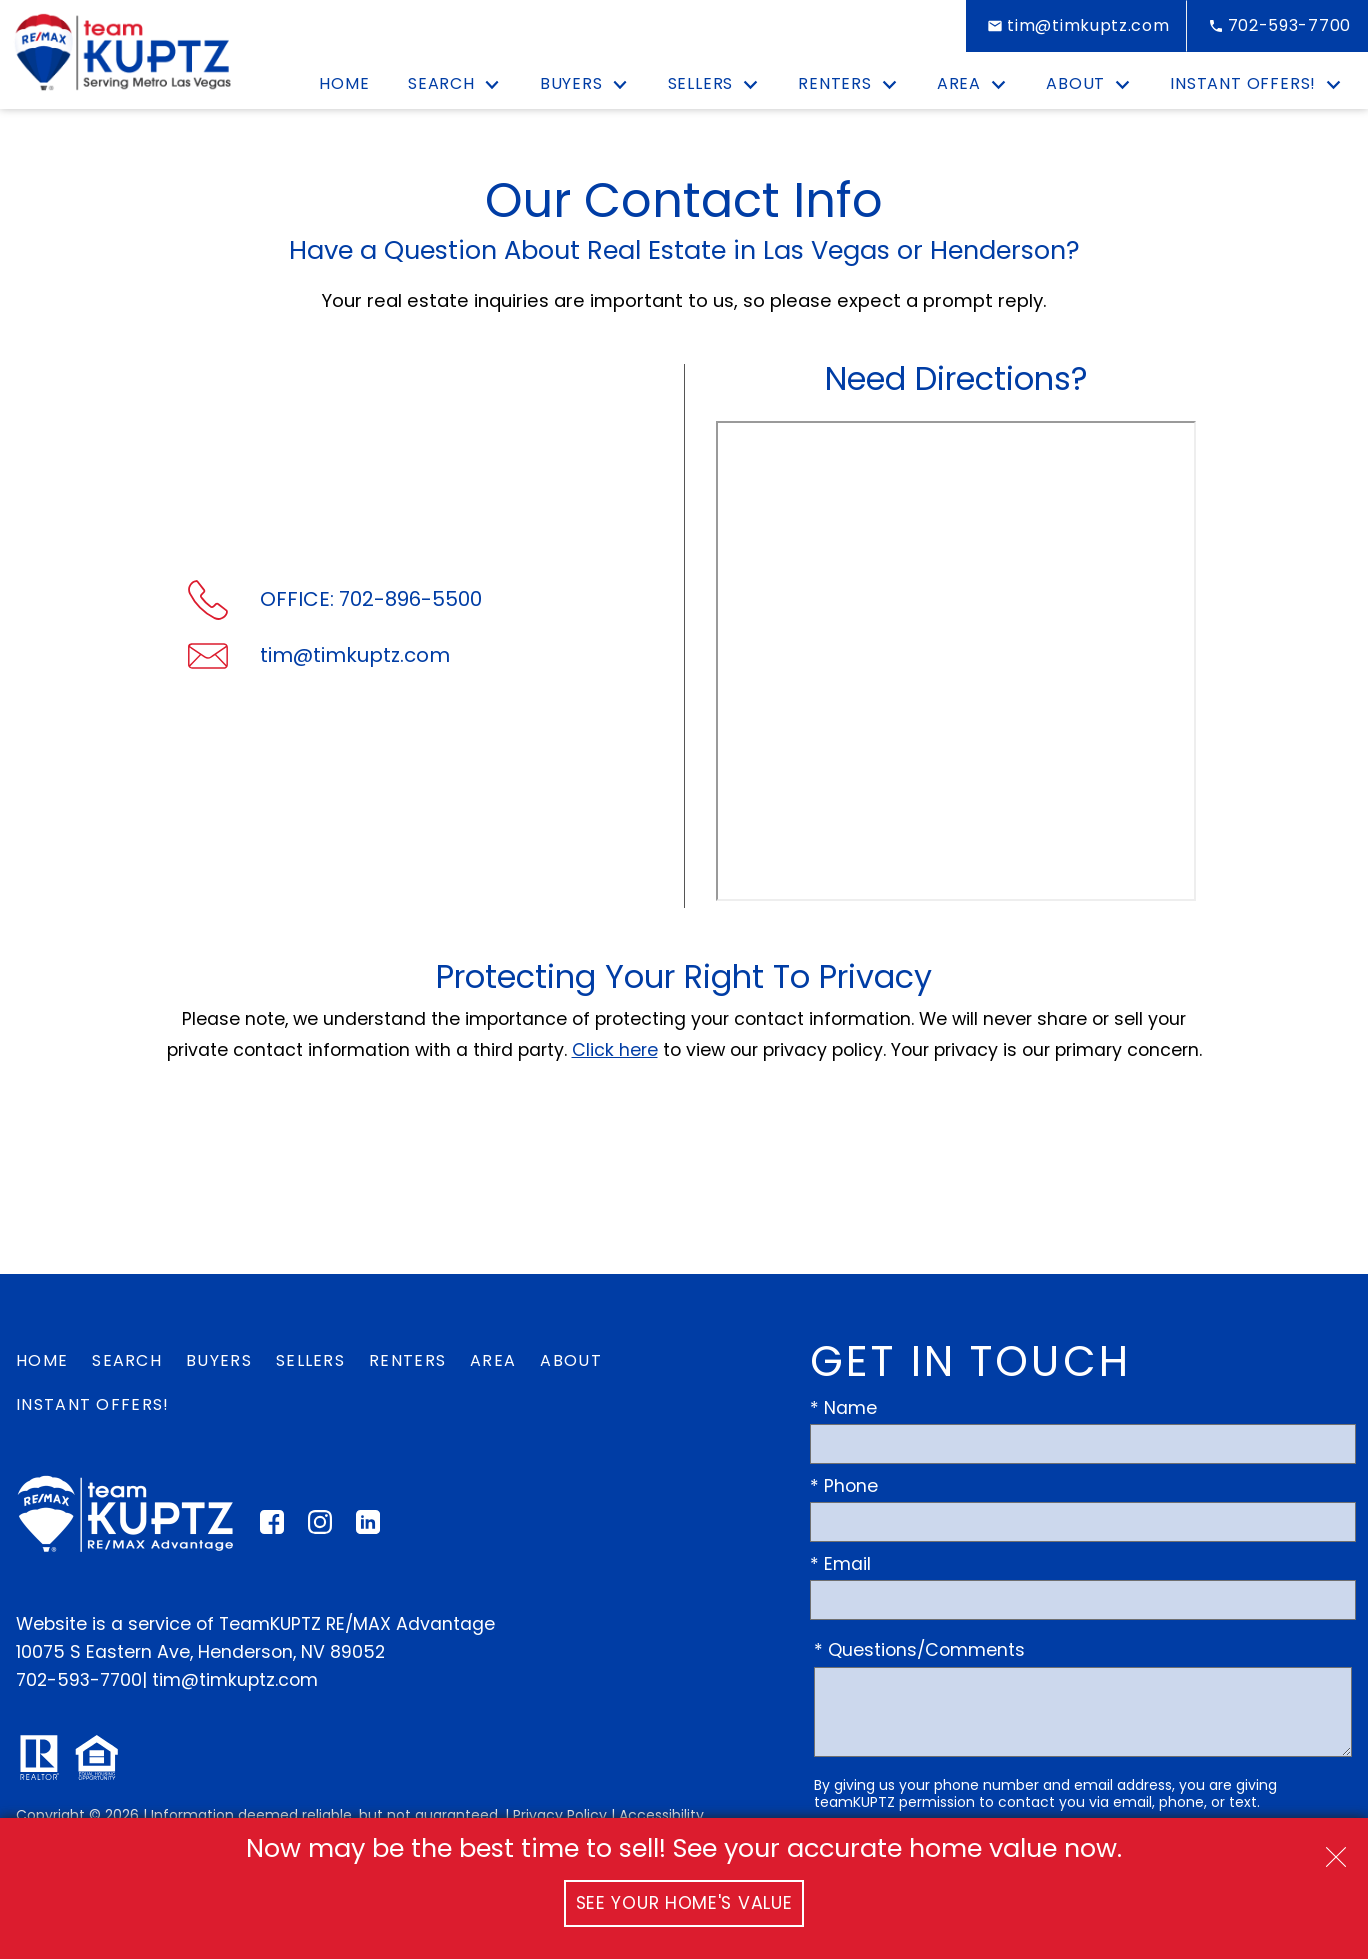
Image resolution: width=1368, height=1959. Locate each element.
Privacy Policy (560, 1815)
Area (493, 1360)
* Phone (844, 1486)
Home (344, 84)
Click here (615, 1050)
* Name (843, 1408)
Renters (407, 1360)
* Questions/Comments (919, 1650)
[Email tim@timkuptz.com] (1076, 26)
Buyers (219, 1360)
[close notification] (1336, 1850)
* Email (840, 1564)
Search (127, 1360)
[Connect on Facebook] (272, 1528)
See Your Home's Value (684, 1903)
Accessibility (661, 1815)
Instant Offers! (93, 1404)
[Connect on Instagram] (320, 1528)
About (571, 1360)
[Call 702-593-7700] (1277, 26)
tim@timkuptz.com (235, 1680)
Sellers (310, 1360)
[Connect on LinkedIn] (368, 1528)
